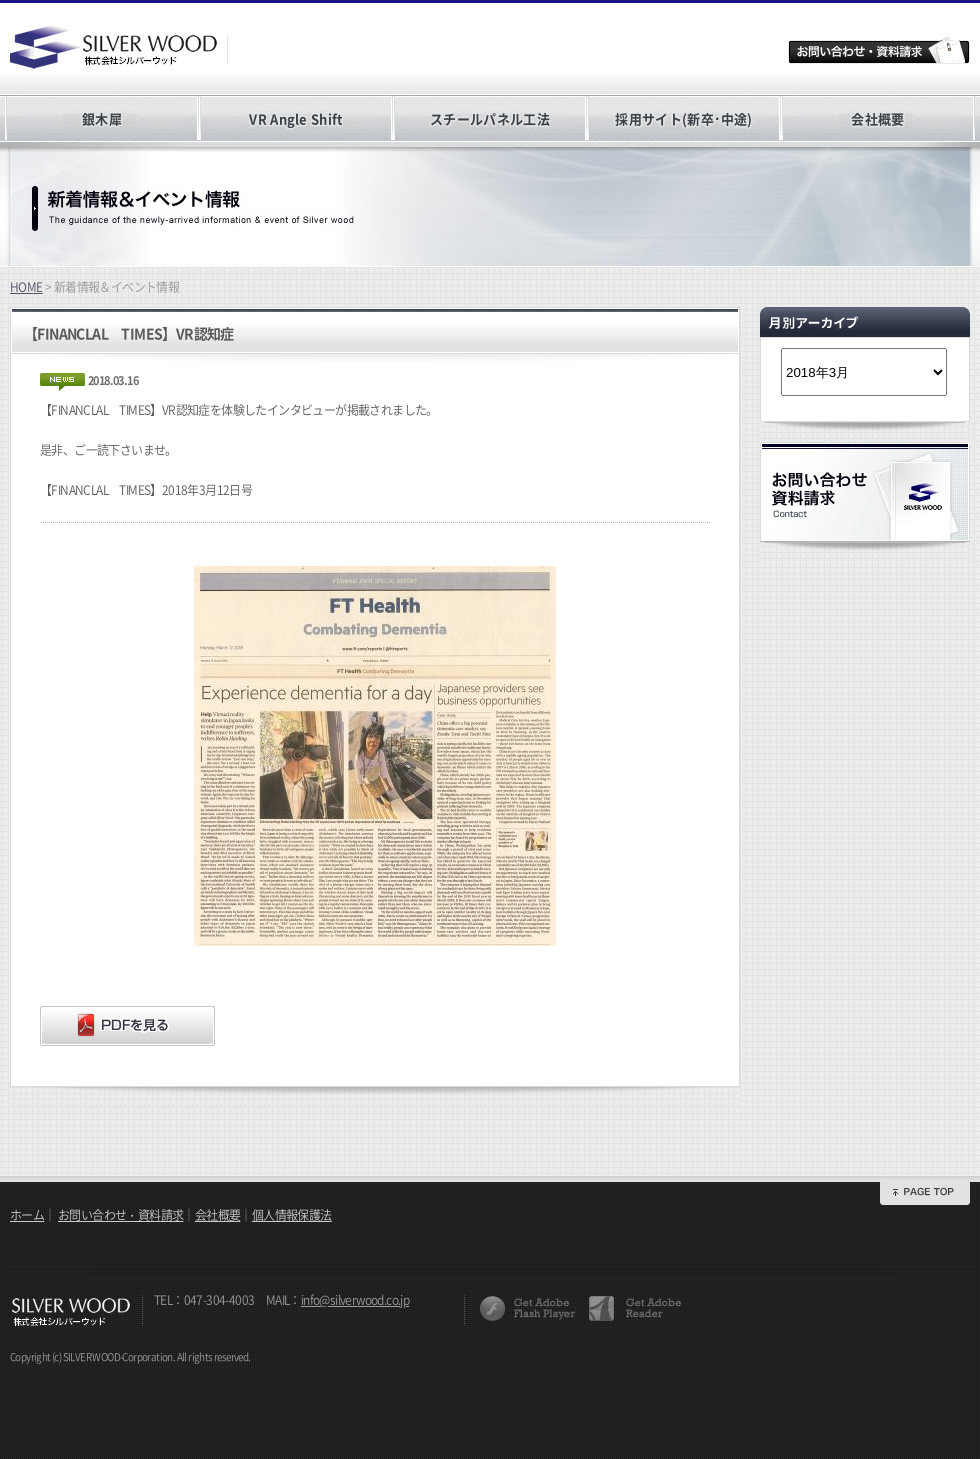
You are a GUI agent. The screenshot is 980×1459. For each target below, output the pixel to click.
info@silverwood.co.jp (355, 1300)
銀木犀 (102, 118)
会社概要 (877, 118)
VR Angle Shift (295, 118)
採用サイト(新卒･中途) (683, 118)
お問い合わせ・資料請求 (120, 1215)
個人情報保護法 (292, 1215)
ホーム (27, 1215)
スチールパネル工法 (490, 118)
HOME (26, 287)
